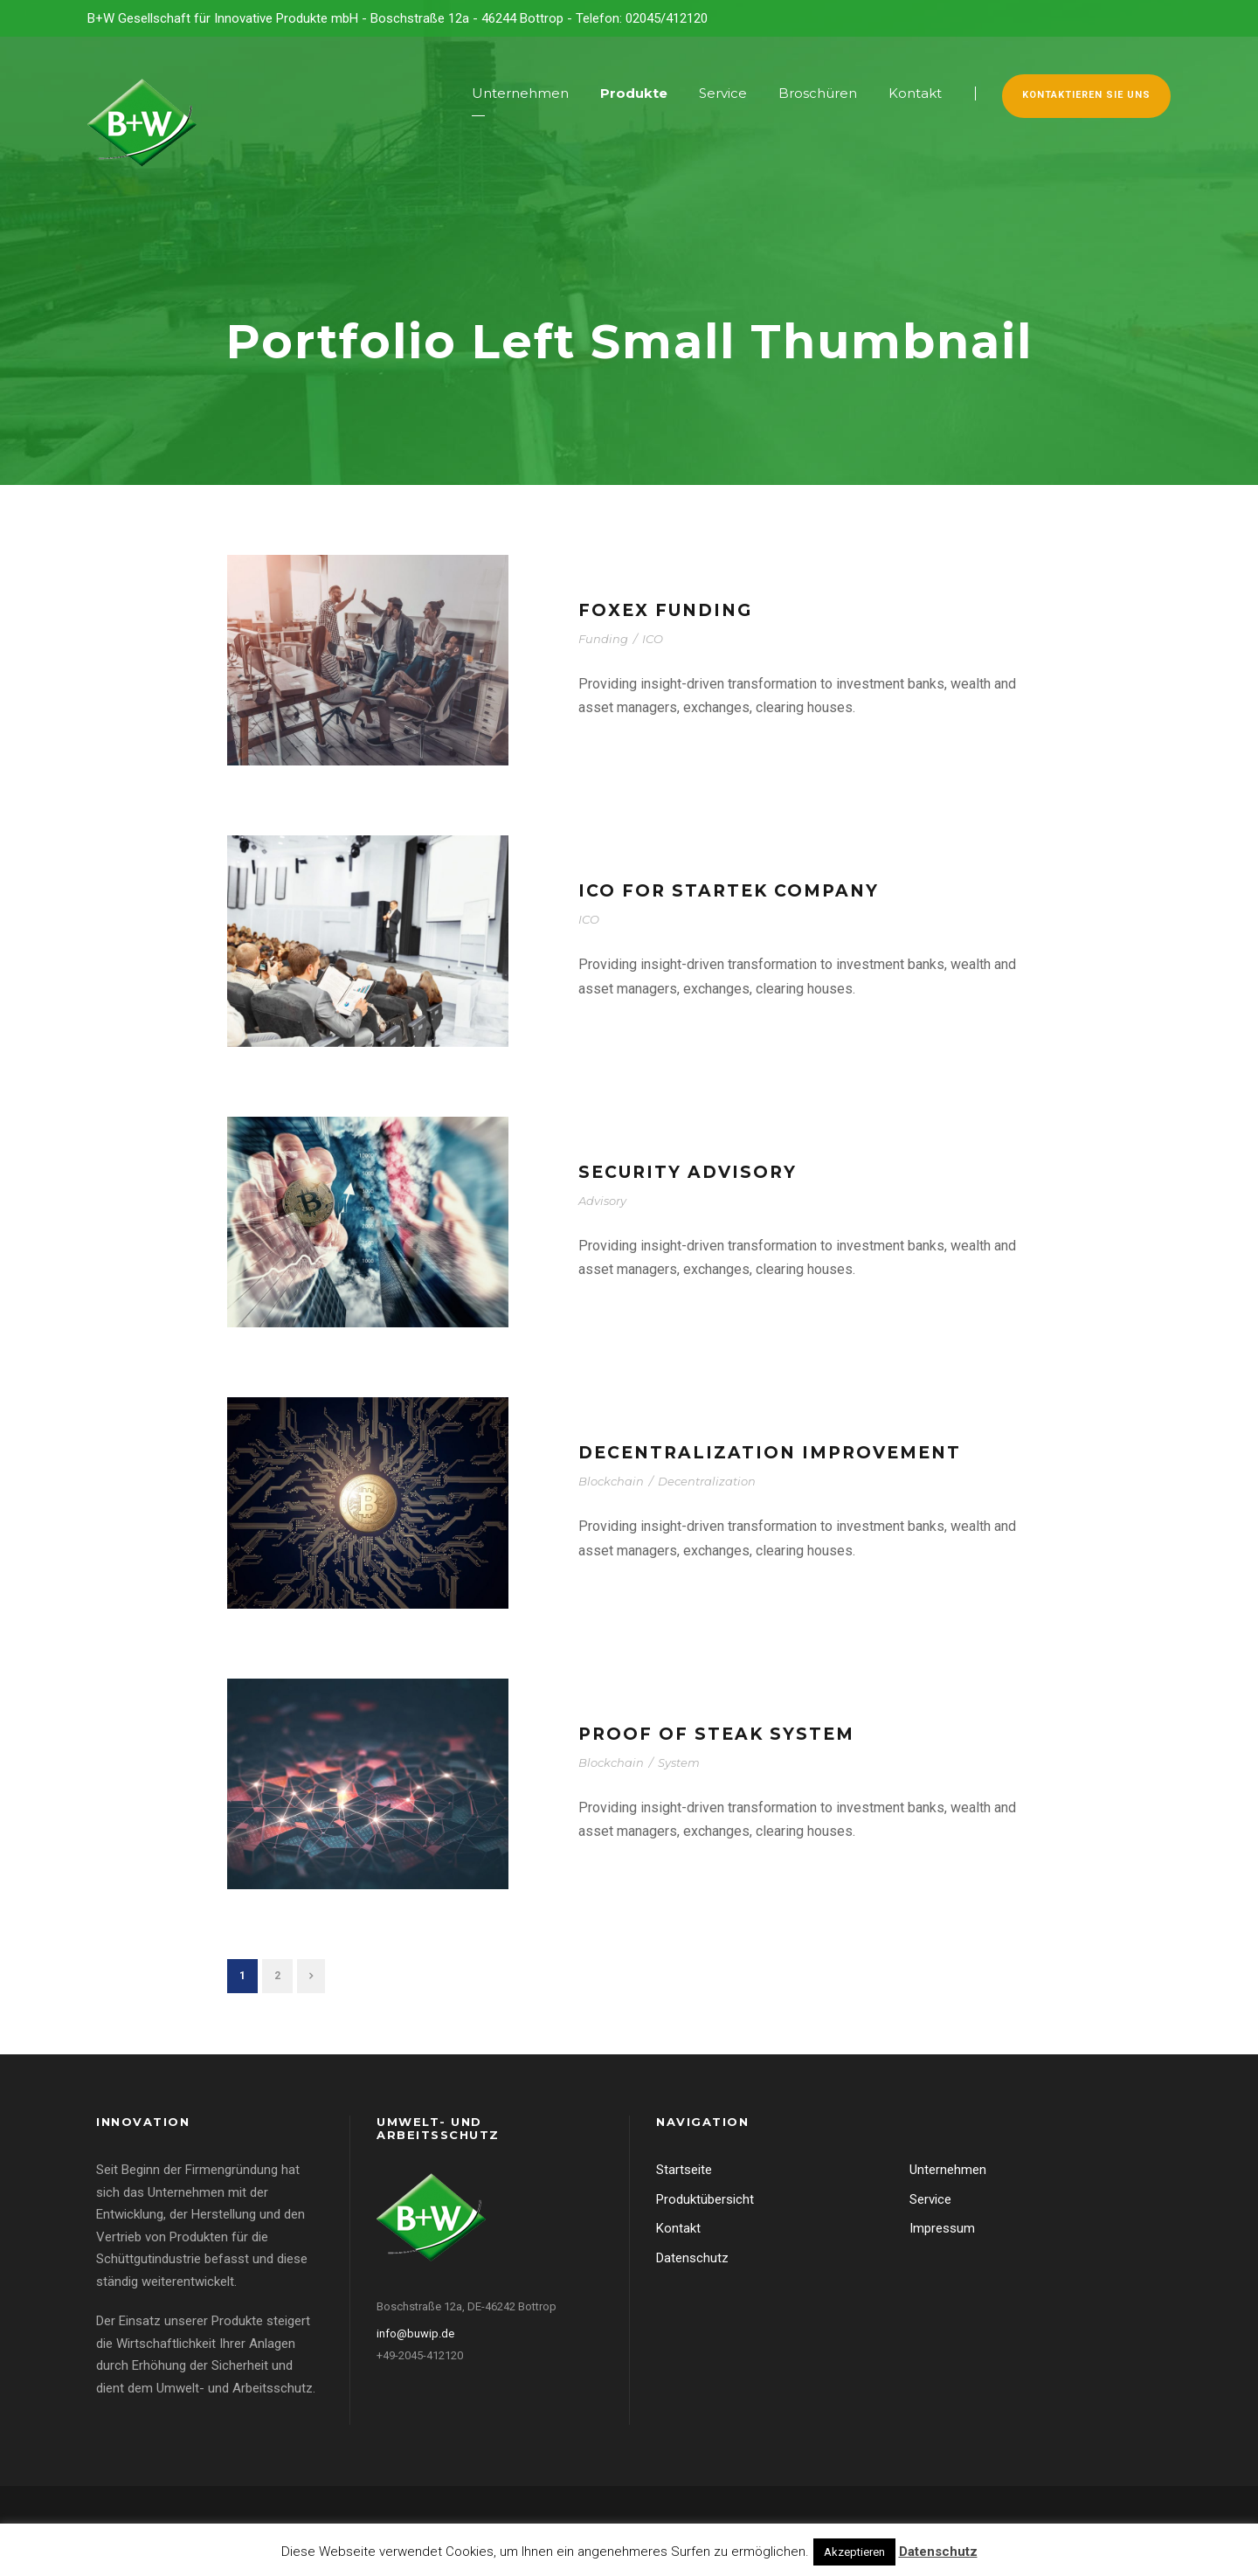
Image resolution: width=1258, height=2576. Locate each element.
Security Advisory (687, 1172)
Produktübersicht (705, 2199)
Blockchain (611, 1481)
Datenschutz (692, 2258)
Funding (603, 639)
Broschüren (817, 93)
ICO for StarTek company (728, 891)
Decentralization (707, 1481)
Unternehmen (520, 93)
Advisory (602, 1201)
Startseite (684, 2170)
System (679, 1762)
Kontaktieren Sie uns (1086, 94)
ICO (652, 639)
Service (723, 93)
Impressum (942, 2228)
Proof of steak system (716, 1734)
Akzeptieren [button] (854, 2552)
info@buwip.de (415, 2333)
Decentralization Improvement (769, 1453)
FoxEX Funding (665, 610)
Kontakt (915, 93)
